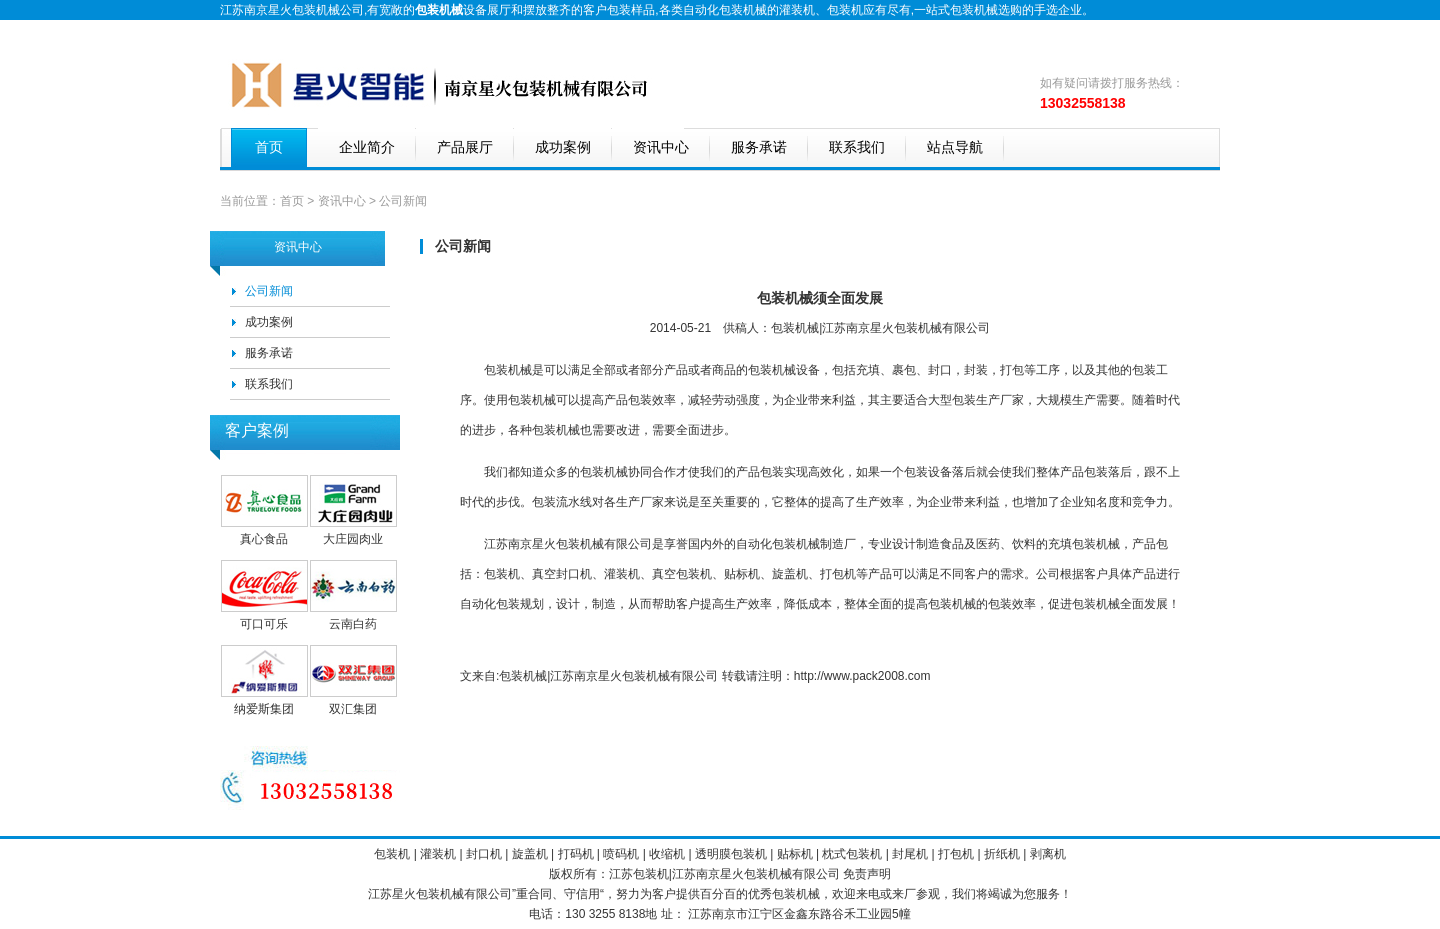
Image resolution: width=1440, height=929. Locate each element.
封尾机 (910, 854)
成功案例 (563, 147)
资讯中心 (661, 147)
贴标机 (795, 854)
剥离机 (1048, 854)
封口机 (484, 854)
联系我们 (857, 147)
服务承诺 (759, 147)
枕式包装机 (852, 854)
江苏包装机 (639, 874)
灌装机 (797, 10)
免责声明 (867, 874)
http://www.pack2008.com (862, 676)
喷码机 (621, 854)
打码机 (576, 854)
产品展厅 (465, 147)
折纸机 (1002, 854)
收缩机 (667, 854)
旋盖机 (530, 854)
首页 (269, 147)
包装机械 (532, 400)
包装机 (845, 10)
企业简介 (367, 147)
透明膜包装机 (731, 854)
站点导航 (955, 147)
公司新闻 (269, 291)
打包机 (956, 854)
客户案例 (257, 430)
